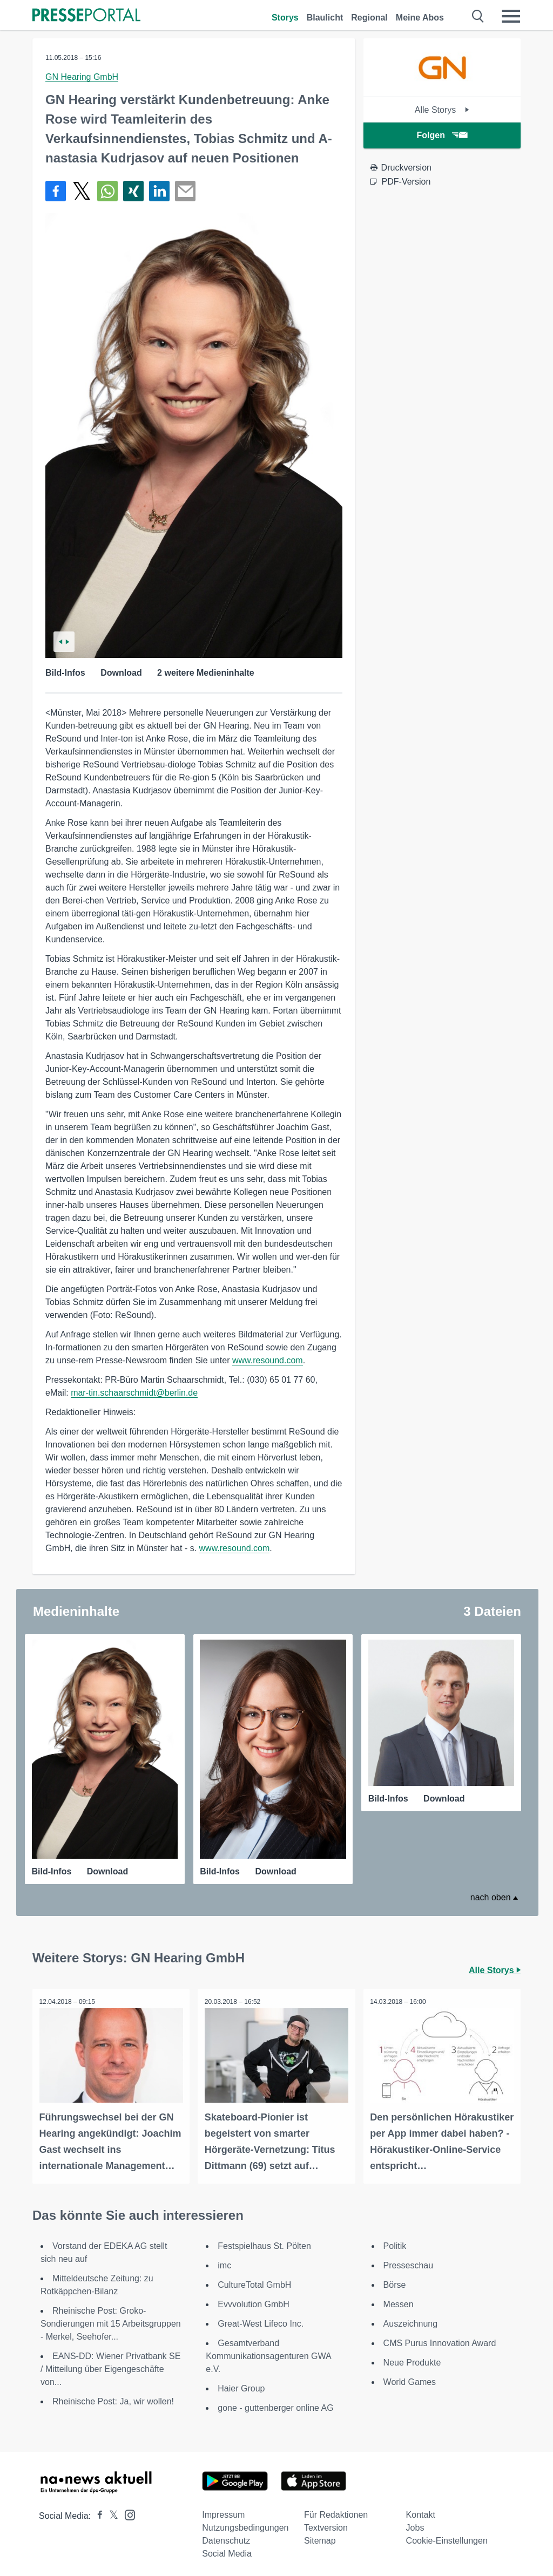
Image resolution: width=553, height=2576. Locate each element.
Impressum (223, 2511)
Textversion (326, 2524)
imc (224, 2261)
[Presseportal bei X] (110, 2512)
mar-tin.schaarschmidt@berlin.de (134, 1392)
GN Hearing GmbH (81, 76)
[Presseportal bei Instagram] (126, 2510)
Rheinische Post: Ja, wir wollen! (113, 2397)
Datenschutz (226, 2536)
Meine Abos (420, 17)
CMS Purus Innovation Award (439, 2339)
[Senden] (185, 191)
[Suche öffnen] (478, 16)
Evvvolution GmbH (253, 2300)
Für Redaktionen (336, 2511)
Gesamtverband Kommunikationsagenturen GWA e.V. (268, 2352)
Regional (369, 17)
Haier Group (241, 2384)
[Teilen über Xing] (133, 191)
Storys (285, 17)
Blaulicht (325, 17)
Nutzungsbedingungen (245, 2524)
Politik (395, 2242)
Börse (394, 2281)
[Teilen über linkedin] (159, 191)
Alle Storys (442, 109)
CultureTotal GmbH (254, 2281)
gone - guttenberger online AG (275, 2404)
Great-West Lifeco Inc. (261, 2319)
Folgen (442, 135)
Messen (398, 2300)
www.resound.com (267, 1360)
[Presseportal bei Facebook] (97, 2512)
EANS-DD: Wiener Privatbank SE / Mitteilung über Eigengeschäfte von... (110, 2365)
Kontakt (420, 2511)
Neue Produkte (412, 2358)
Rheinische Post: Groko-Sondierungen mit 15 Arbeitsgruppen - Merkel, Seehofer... (111, 2319)
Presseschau (408, 2261)
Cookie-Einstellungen (447, 2536)
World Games (409, 2378)
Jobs (415, 2524)
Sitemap (320, 2536)
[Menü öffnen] (511, 16)
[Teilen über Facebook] (55, 191)
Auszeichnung (410, 2319)
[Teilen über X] (81, 191)
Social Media (227, 2549)
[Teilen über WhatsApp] (107, 191)
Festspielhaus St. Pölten (264, 2242)
